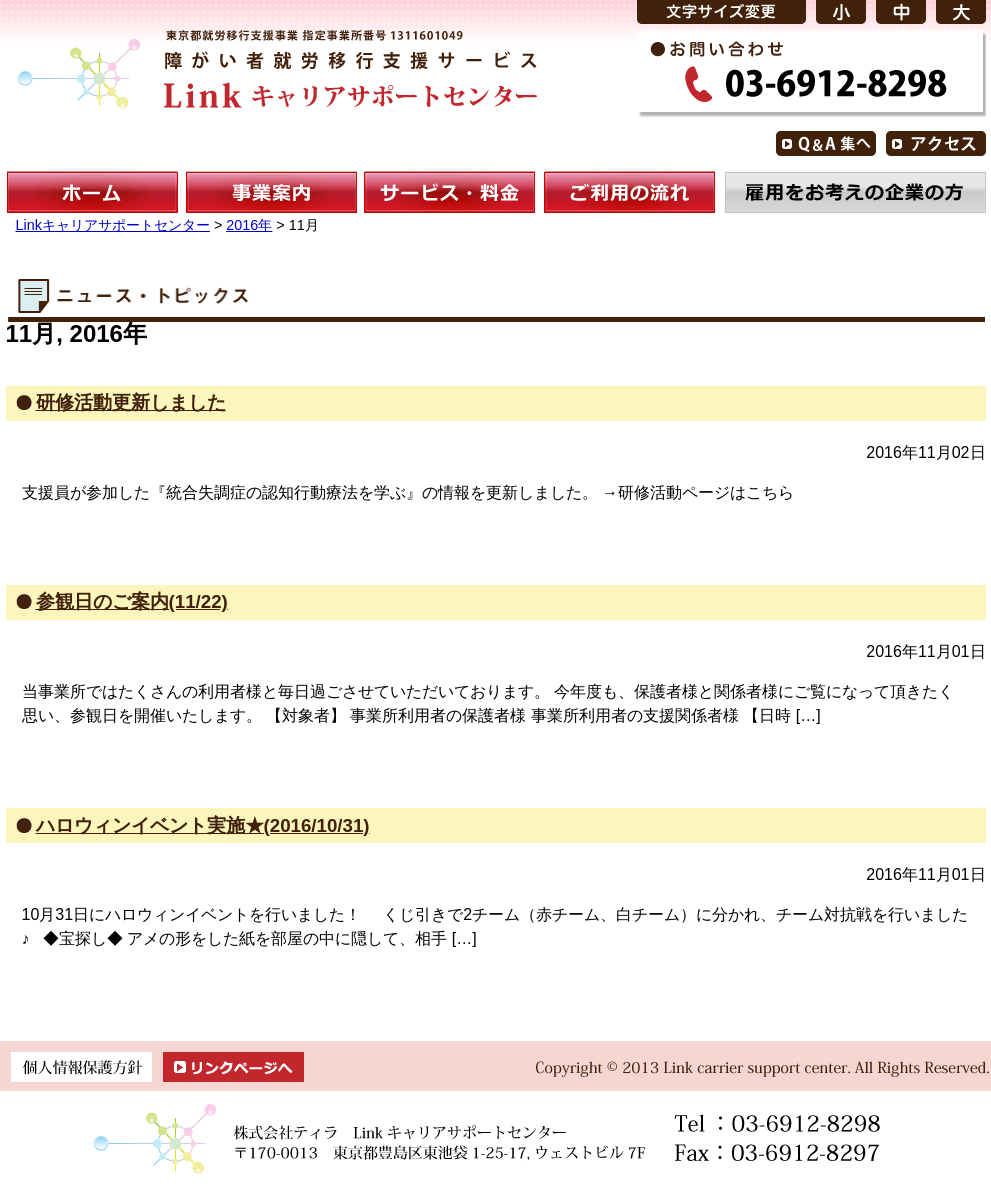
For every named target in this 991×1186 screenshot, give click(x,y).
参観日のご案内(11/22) (132, 601)
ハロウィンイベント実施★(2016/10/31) (203, 825)
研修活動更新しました (131, 402)
